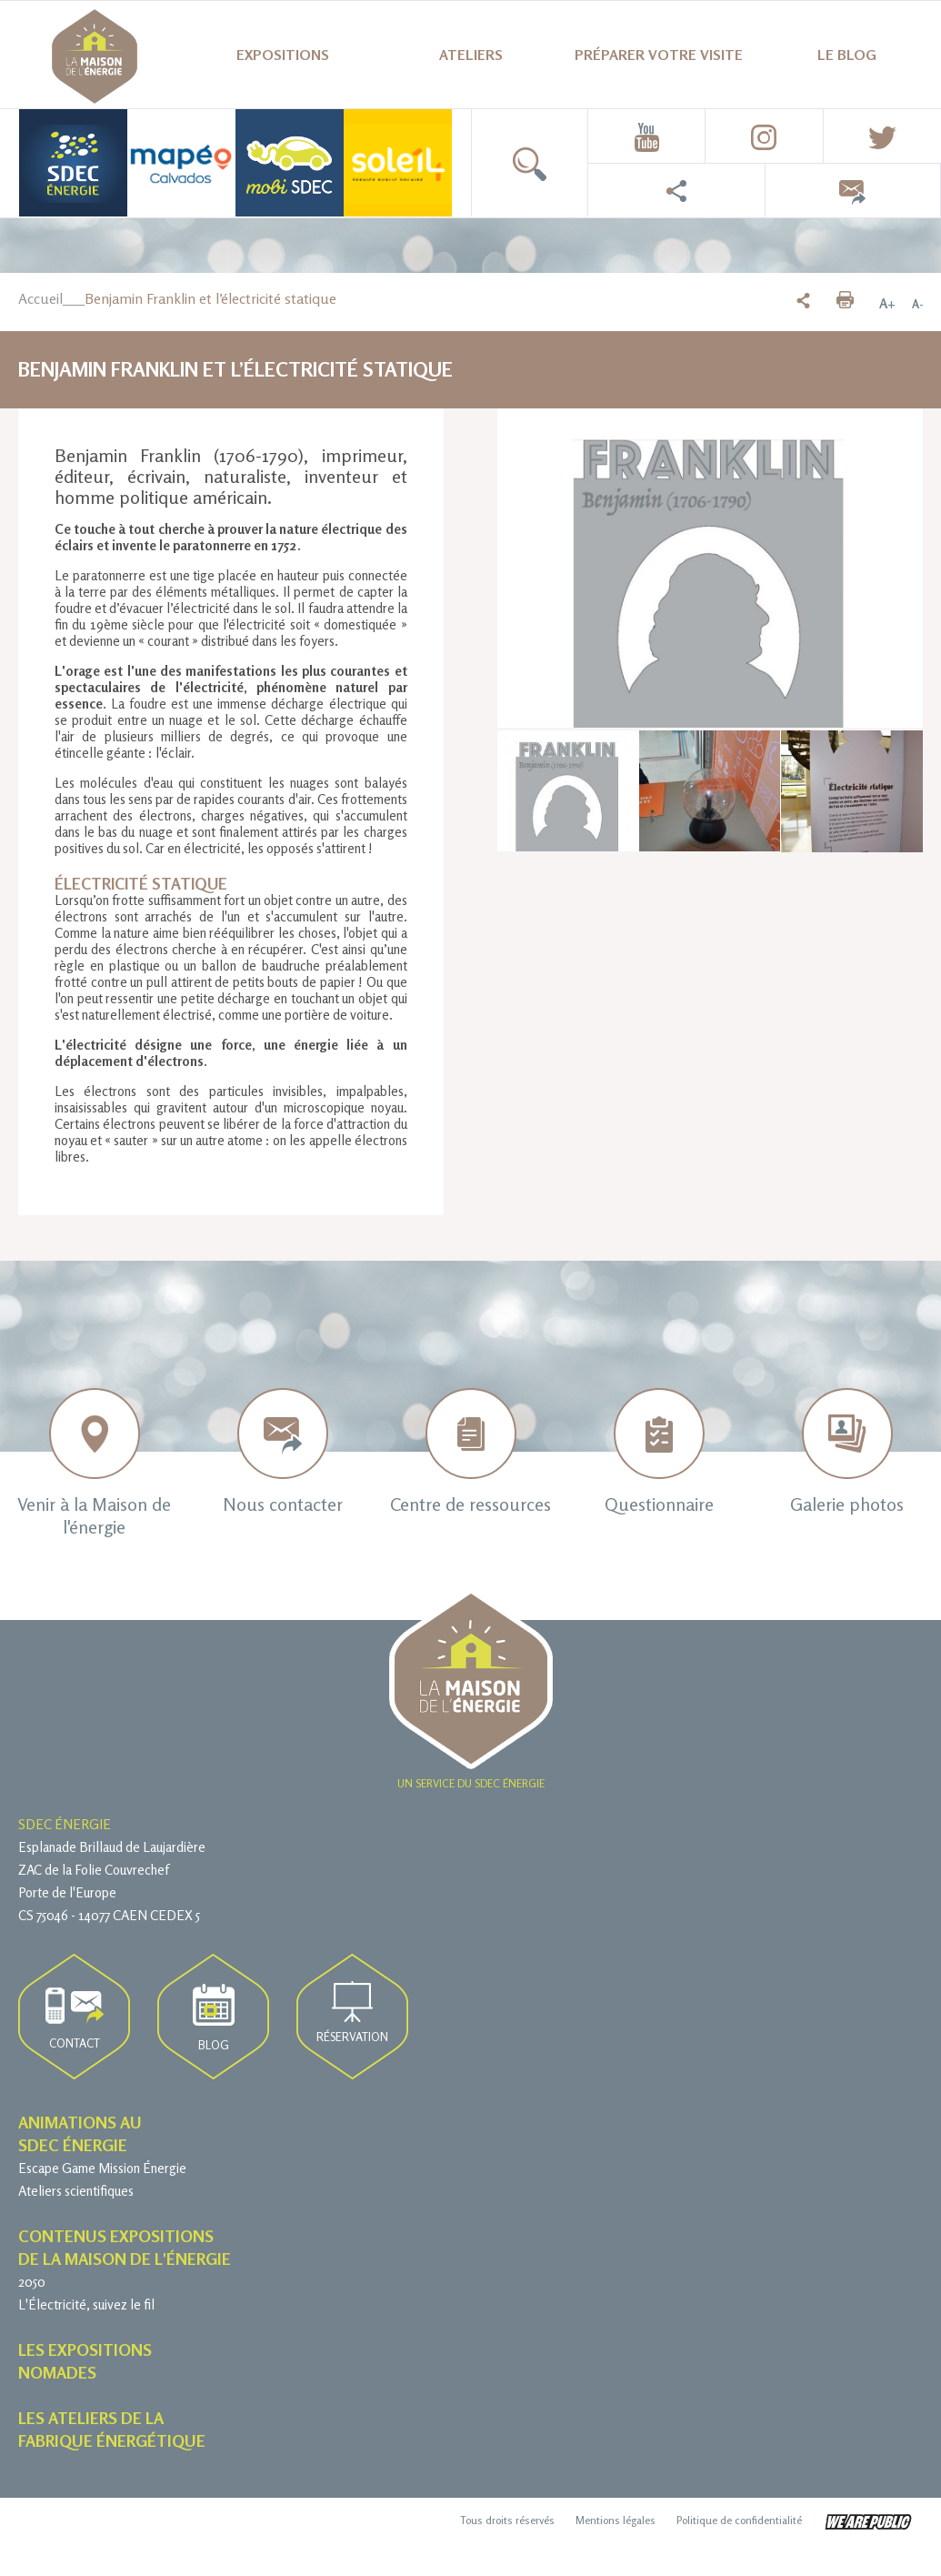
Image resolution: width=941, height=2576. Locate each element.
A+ (887, 304)
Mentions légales (616, 2520)
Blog (214, 2018)
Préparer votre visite (659, 54)
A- (917, 304)
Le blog (846, 54)
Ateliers (471, 54)
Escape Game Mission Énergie (102, 2168)
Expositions (282, 54)
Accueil (40, 298)
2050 (31, 2281)
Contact (74, 2018)
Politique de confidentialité (739, 2520)
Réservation (352, 2012)
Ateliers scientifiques (76, 2190)
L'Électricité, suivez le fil (86, 2304)
